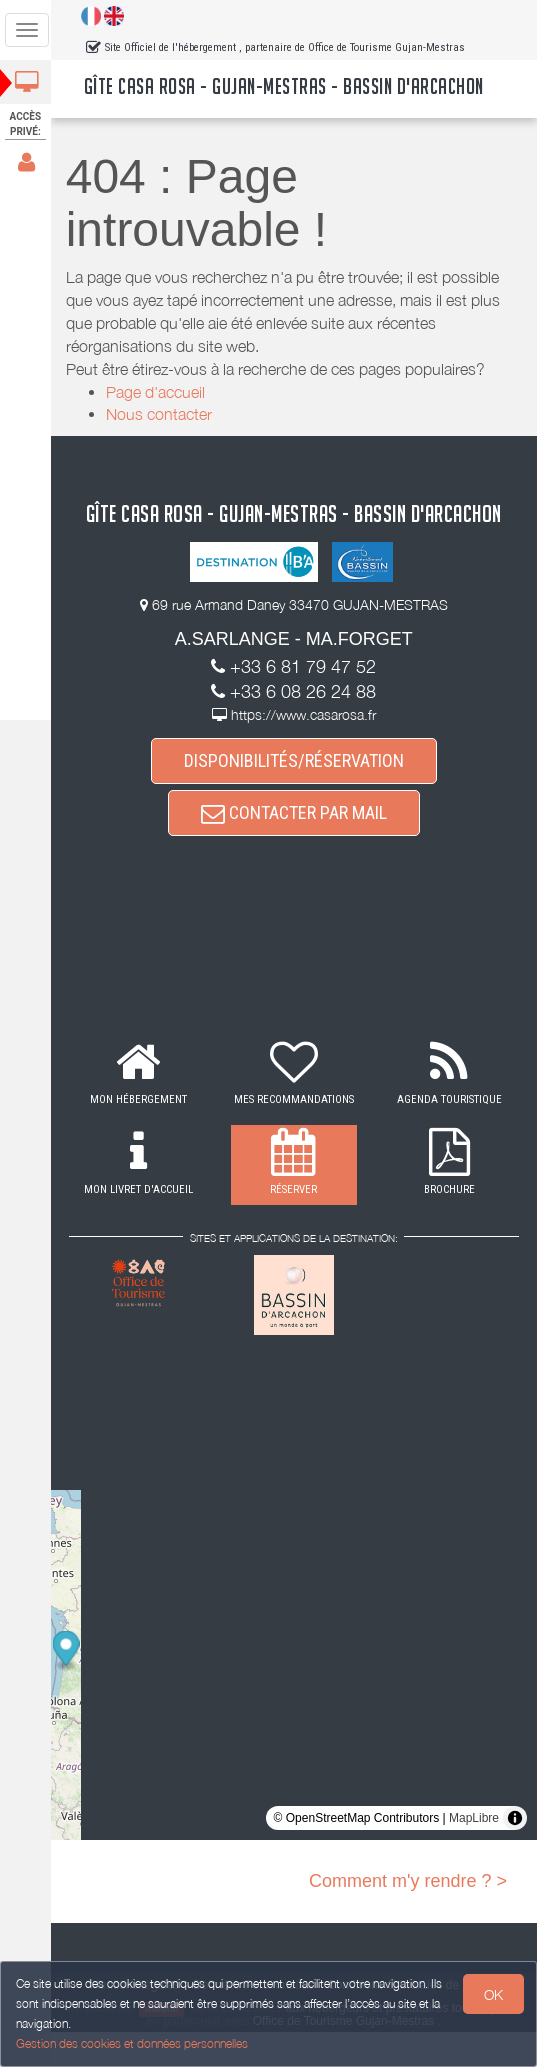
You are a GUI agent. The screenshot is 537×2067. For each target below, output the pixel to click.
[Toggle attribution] (515, 1853)
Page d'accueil (157, 392)
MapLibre (474, 1853)
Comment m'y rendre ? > (408, 1916)
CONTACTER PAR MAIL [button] (295, 847)
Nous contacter (161, 414)
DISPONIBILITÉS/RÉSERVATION (295, 794)
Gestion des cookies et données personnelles (132, 2043)
